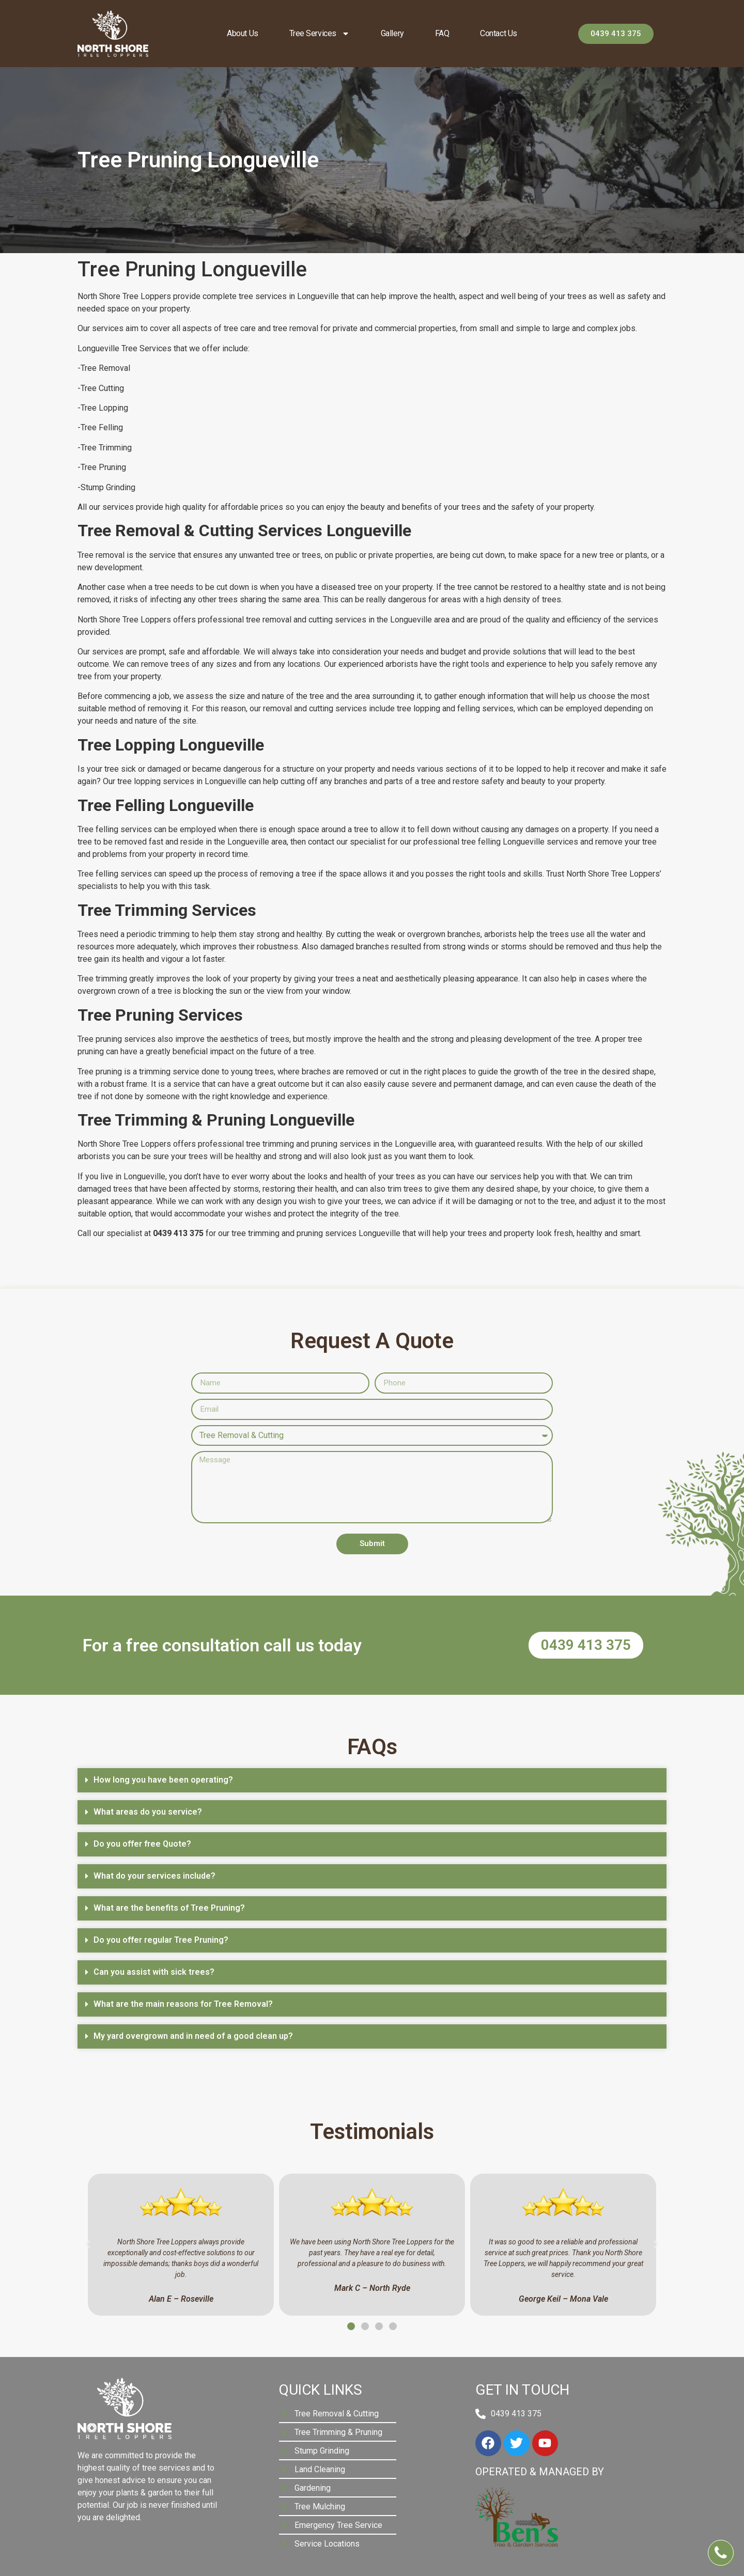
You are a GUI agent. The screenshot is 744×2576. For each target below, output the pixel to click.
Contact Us (498, 33)
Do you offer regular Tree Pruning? (161, 1940)
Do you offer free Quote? (142, 1844)
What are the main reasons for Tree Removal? (183, 2004)
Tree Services (319, 33)
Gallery (392, 33)
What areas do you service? (148, 1812)
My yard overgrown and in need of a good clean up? (193, 2036)
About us (242, 33)
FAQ (442, 33)
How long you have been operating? (163, 1780)
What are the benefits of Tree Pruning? (169, 1908)
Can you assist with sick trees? (154, 1972)
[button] (372, 1780)
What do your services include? (154, 1876)
